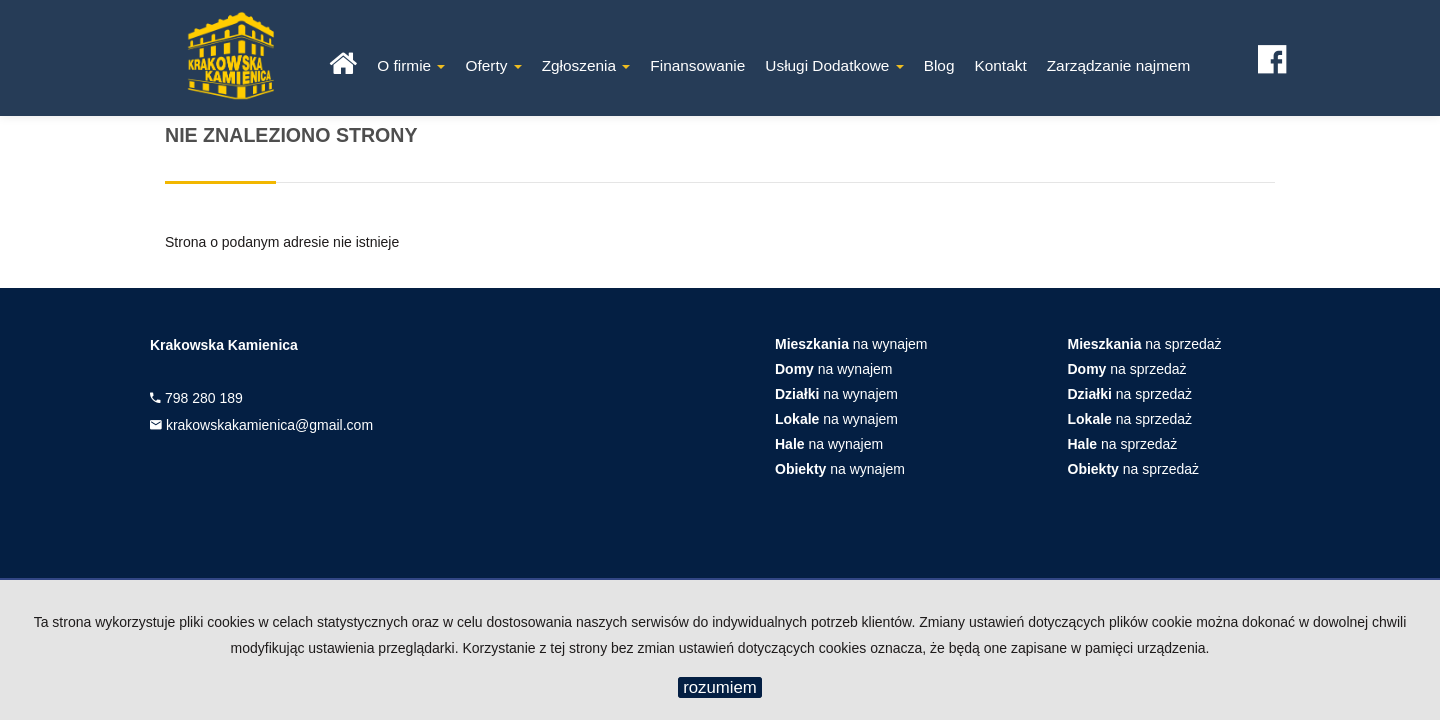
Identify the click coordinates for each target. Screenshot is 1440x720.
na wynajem (851, 344)
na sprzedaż (1145, 344)
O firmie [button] (411, 65)
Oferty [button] (493, 65)
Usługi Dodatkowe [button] (834, 65)
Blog (939, 65)
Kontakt (1000, 65)
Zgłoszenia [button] (586, 65)
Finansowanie (697, 65)
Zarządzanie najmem (1119, 65)
